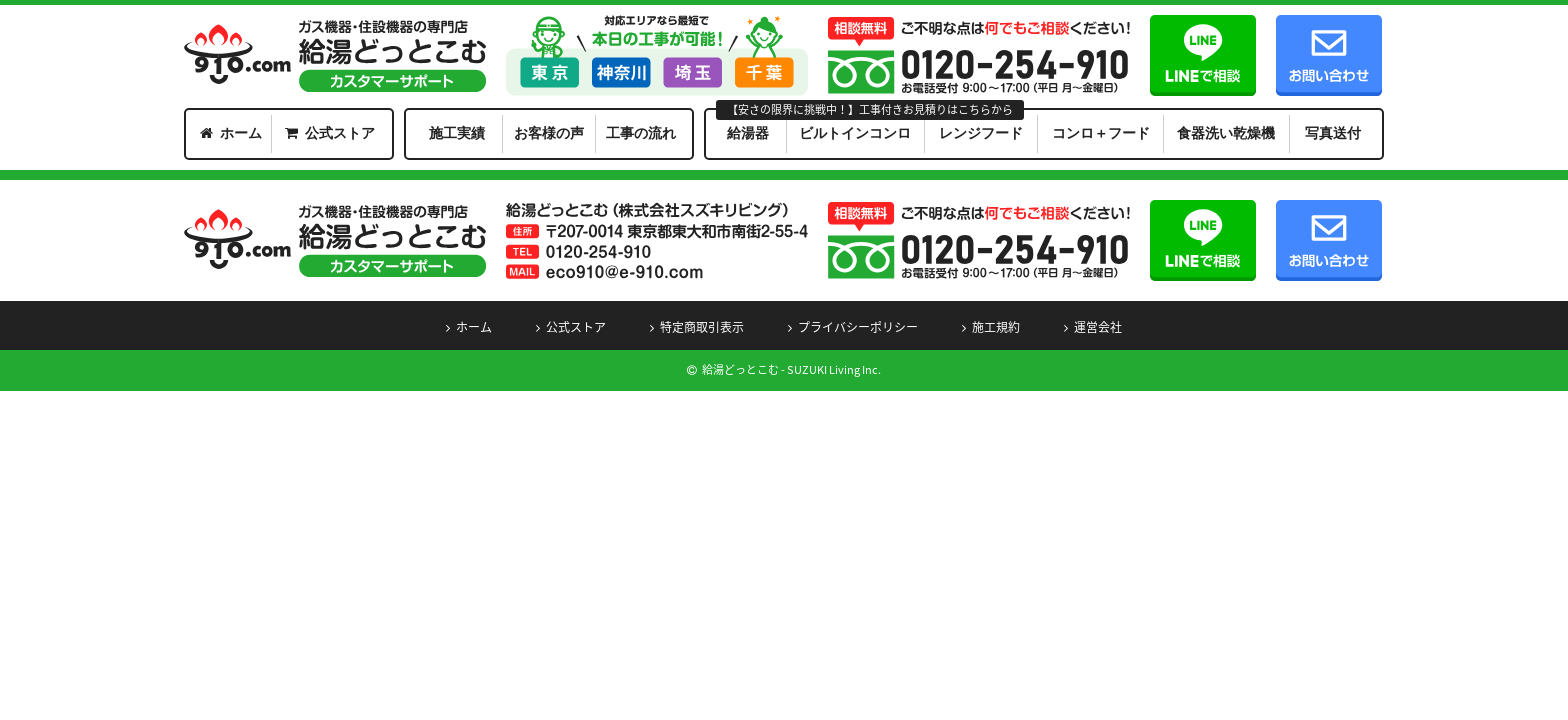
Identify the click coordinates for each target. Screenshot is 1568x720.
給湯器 (748, 133)
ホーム (241, 133)
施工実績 (457, 133)
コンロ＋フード (1101, 133)
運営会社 (1098, 327)
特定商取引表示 (702, 327)
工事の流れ (641, 133)
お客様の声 (549, 133)
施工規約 (996, 327)
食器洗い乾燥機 (1226, 133)
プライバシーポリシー (858, 327)
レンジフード (981, 133)
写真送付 (1333, 133)
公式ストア (340, 133)
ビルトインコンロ (855, 133)
